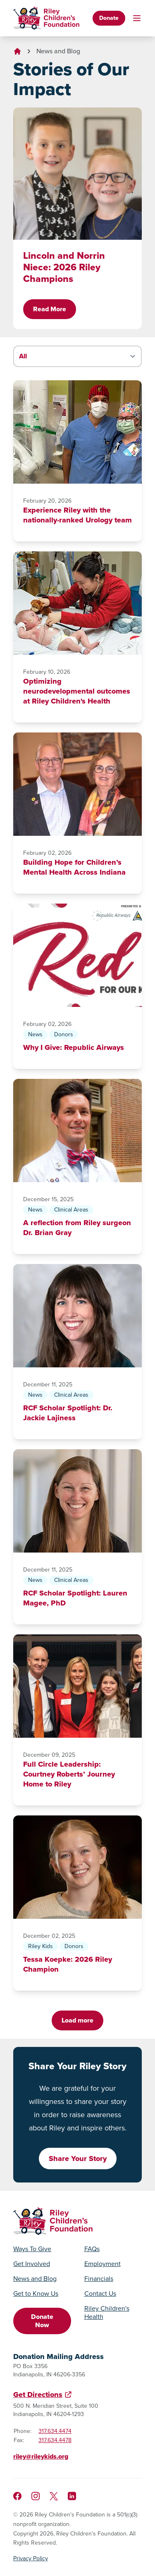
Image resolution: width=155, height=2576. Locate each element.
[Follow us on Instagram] (35, 2496)
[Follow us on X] (54, 2496)
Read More (49, 309)
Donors (63, 1034)
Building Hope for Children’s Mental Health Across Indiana (74, 867)
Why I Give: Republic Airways (73, 1047)
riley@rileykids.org (40, 2456)
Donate (109, 18)
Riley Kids (40, 1946)
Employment (102, 2264)
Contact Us (100, 2294)
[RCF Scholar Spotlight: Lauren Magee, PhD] (77, 1501)
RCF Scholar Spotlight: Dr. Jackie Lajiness (67, 1412)
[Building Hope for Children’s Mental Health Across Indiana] (77, 784)
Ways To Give (32, 2249)
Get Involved (31, 2264)
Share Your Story (78, 2158)
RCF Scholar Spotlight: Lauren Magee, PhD (75, 1598)
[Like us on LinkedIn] (72, 2496)
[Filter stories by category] (77, 356)
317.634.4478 (55, 2440)
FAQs (92, 2249)
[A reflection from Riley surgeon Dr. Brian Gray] (77, 1130)
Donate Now (42, 2321)
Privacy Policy (30, 2559)
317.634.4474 (55, 2431)
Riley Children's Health (106, 2312)
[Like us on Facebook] (17, 2496)
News (35, 1034)
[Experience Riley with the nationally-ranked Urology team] (77, 432)
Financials (98, 2279)
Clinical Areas (71, 1209)
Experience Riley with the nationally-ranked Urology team (77, 515)
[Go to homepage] (46, 18)
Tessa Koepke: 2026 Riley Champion (67, 1964)
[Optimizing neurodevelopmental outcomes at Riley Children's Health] (77, 603)
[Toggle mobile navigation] (137, 18)
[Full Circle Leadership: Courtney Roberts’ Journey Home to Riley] (77, 1686)
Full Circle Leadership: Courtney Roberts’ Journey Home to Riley (69, 1774)
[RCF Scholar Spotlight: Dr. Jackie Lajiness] (77, 1315)
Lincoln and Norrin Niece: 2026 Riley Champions (64, 267)
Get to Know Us (35, 2294)
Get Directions (37, 2394)
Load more (77, 2020)
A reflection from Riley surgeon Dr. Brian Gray (77, 1227)
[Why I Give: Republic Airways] (77, 955)
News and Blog (58, 51)
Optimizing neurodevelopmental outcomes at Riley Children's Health (76, 691)
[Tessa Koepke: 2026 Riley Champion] (77, 1867)
